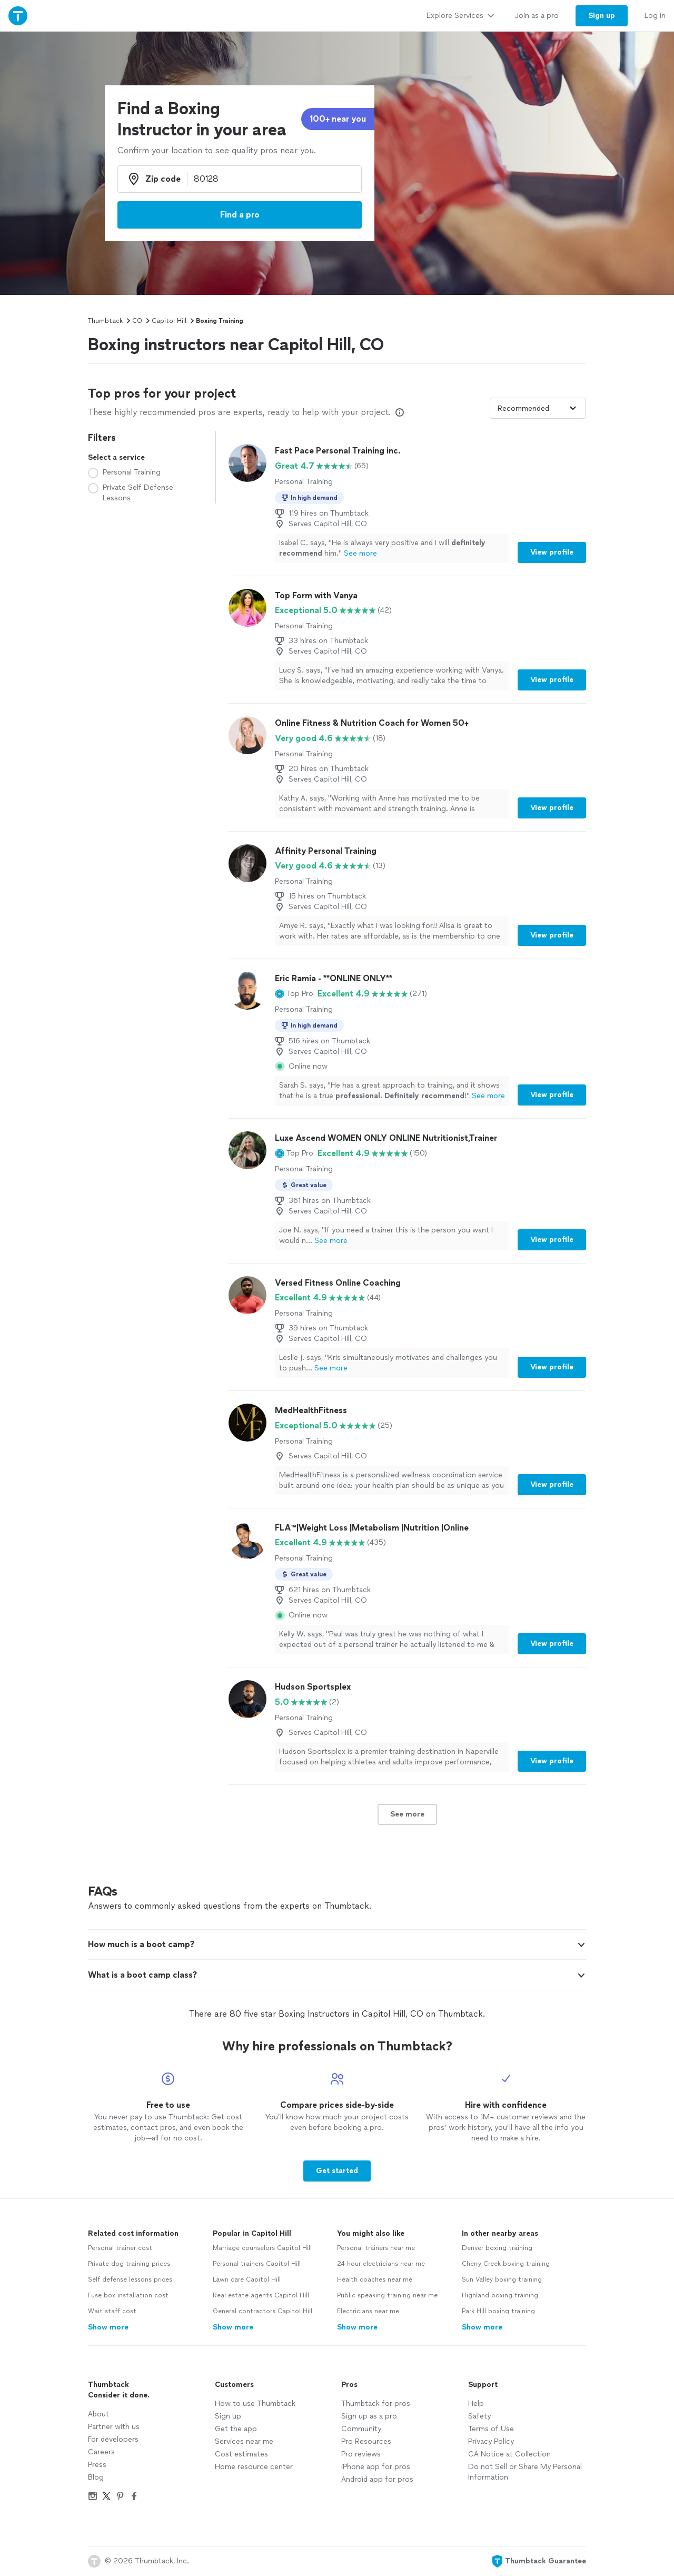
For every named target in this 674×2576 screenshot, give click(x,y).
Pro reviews (361, 2454)
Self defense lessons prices (130, 2279)
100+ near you (338, 119)
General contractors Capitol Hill (262, 2311)
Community (361, 2428)
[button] (294, 994)
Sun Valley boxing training (502, 2279)
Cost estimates (241, 2454)
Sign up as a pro (369, 2416)
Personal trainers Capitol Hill (257, 2263)
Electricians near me (368, 2311)
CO (137, 320)
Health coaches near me (374, 2279)
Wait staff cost (112, 2311)
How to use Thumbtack (255, 2403)
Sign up (228, 2416)
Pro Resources (366, 2441)
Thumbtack (105, 320)
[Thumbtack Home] (18, 15)
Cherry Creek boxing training (506, 2263)
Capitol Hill (169, 320)
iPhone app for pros (375, 2466)
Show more (108, 2327)
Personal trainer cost (120, 2248)
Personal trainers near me (376, 2248)
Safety (479, 2416)
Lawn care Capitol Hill (247, 2279)
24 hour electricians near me (381, 2263)
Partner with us (114, 2426)
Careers (101, 2451)
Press (97, 2464)
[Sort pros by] (538, 408)
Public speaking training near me (387, 2295)
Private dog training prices (129, 2263)
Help (476, 2403)
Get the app (236, 2428)
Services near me (244, 2441)
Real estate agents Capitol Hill (261, 2295)
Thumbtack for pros (375, 2403)
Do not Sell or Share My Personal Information (525, 2472)
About (98, 2414)
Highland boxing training (500, 2295)
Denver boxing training (497, 2248)
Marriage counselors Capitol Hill (262, 2248)
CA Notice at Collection (509, 2454)
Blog (96, 2477)
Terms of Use (491, 2428)
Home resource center (254, 2466)
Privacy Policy (491, 2441)
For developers (113, 2439)
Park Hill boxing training (498, 2311)
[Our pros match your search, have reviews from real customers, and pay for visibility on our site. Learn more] (399, 412)
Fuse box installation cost (128, 2295)
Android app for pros (377, 2479)
